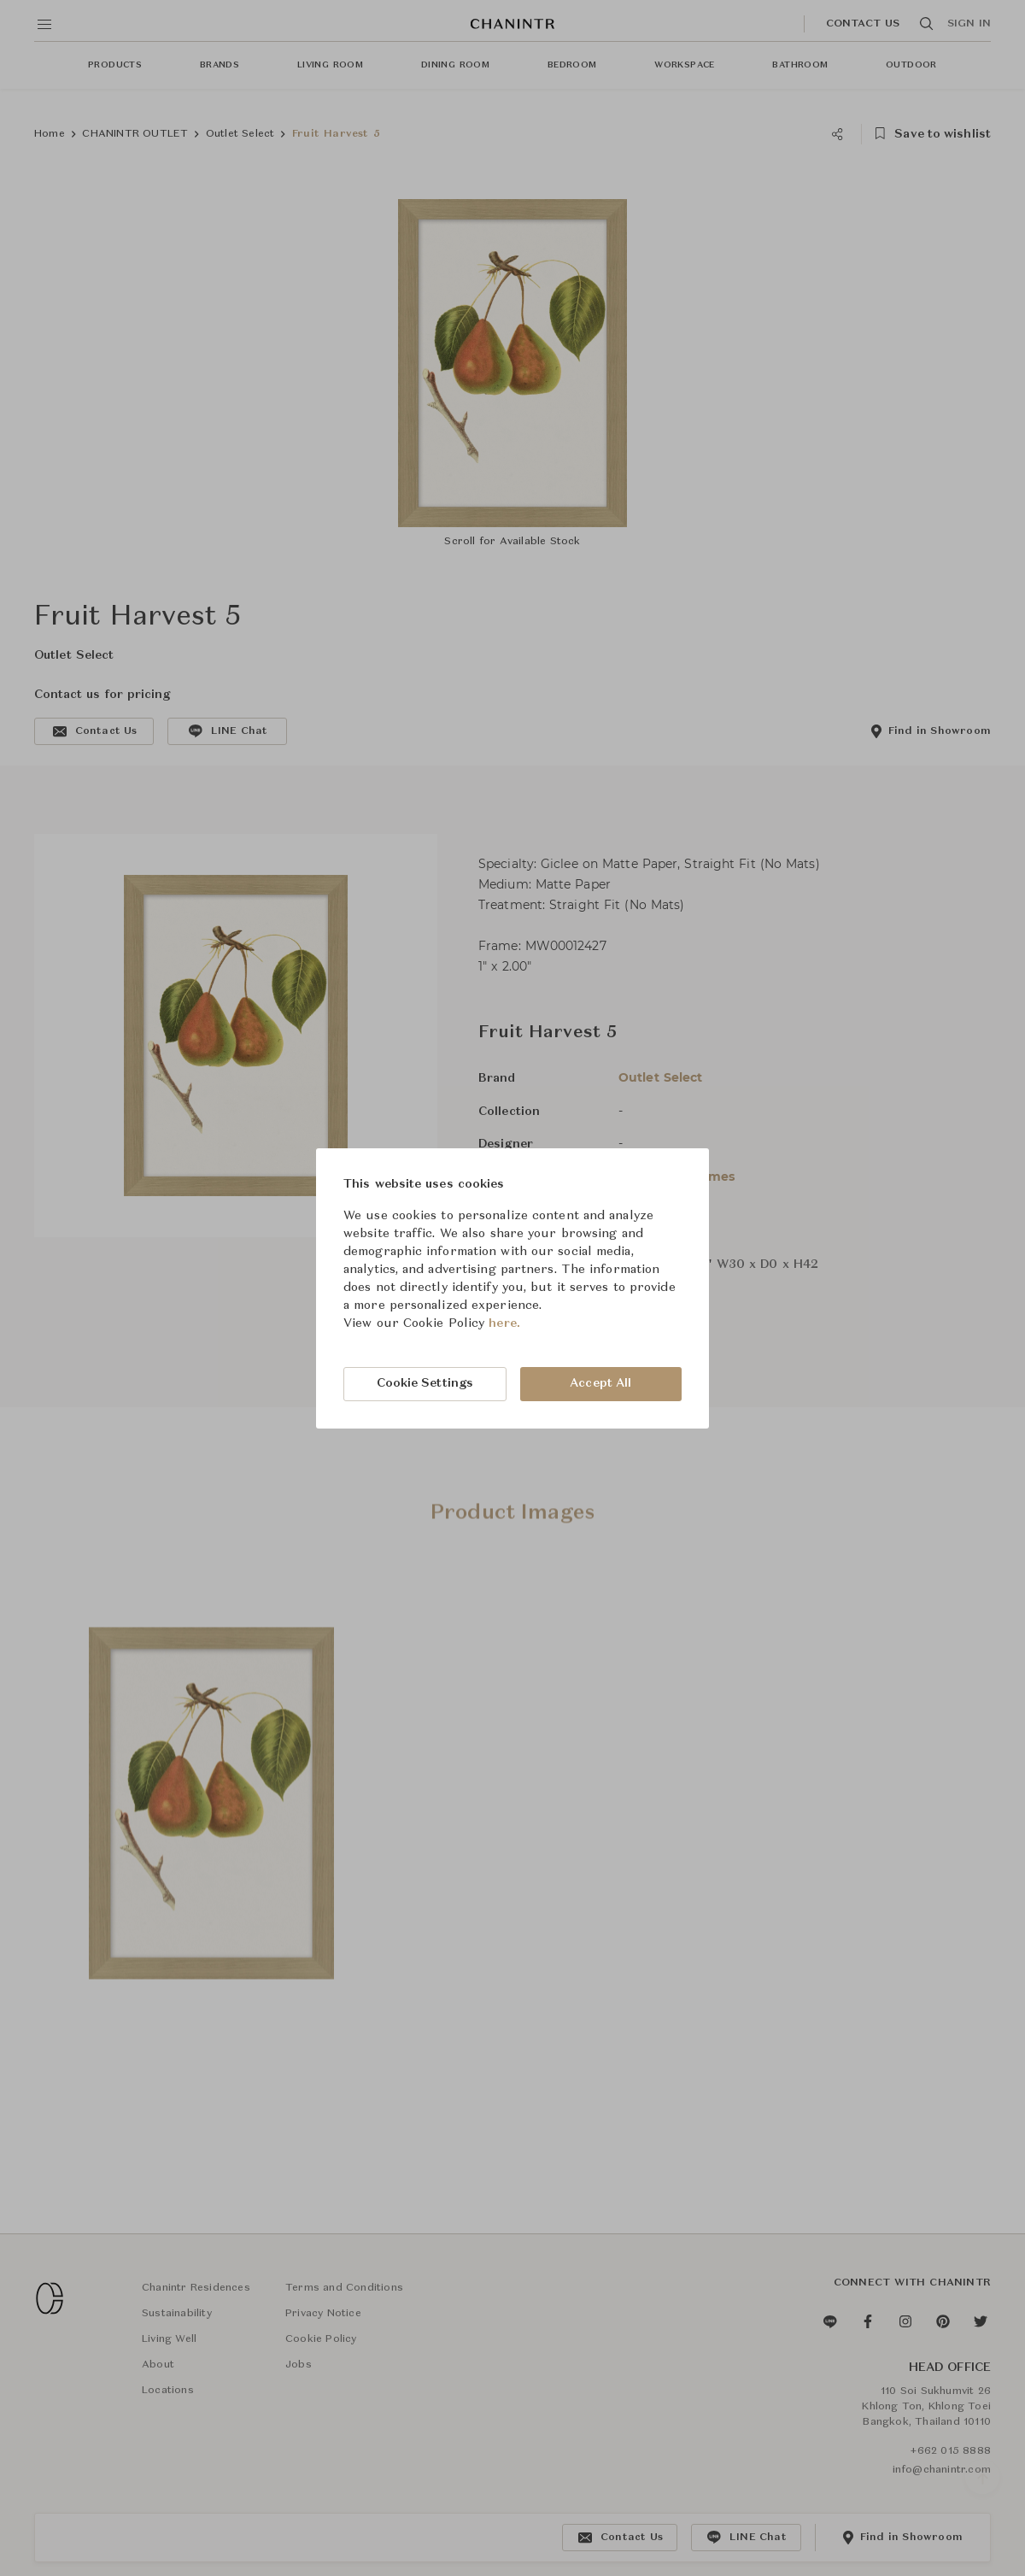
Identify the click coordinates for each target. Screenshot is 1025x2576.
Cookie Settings (425, 1383)
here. (504, 1323)
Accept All (600, 1383)
